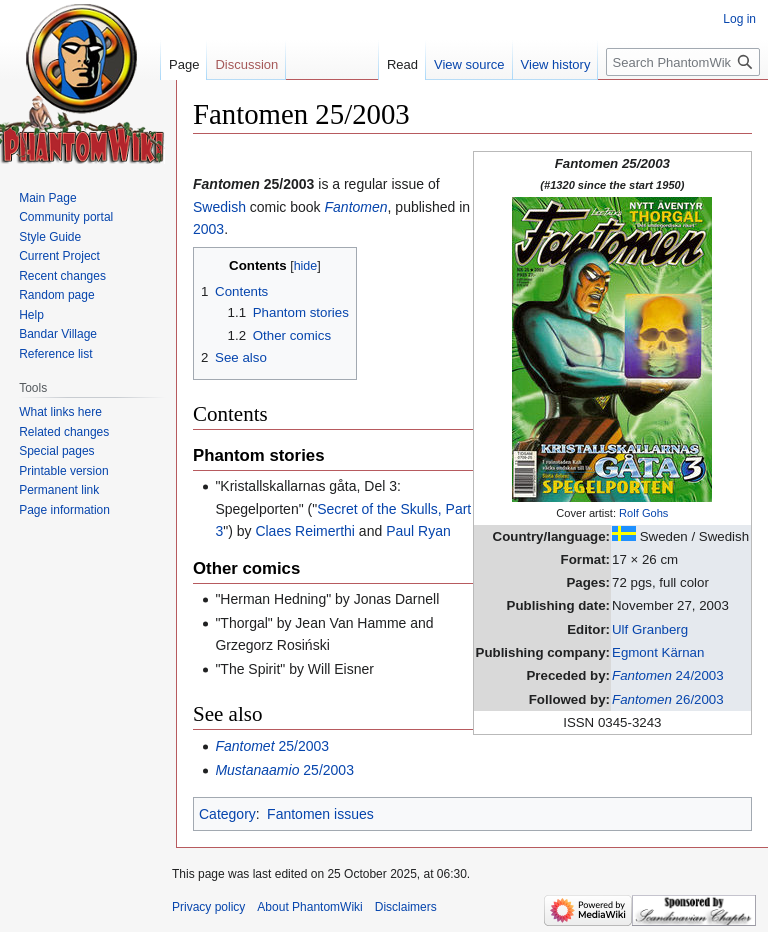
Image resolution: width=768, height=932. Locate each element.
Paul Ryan (418, 531)
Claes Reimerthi (305, 531)
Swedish (219, 207)
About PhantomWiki (309, 907)
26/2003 (668, 699)
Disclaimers (406, 907)
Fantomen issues (320, 814)
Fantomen (356, 207)
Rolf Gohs (643, 513)
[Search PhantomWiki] (683, 62)
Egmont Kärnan (658, 652)
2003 (208, 229)
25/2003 (272, 746)
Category (227, 814)
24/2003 (668, 675)
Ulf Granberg (650, 629)
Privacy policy (208, 907)
